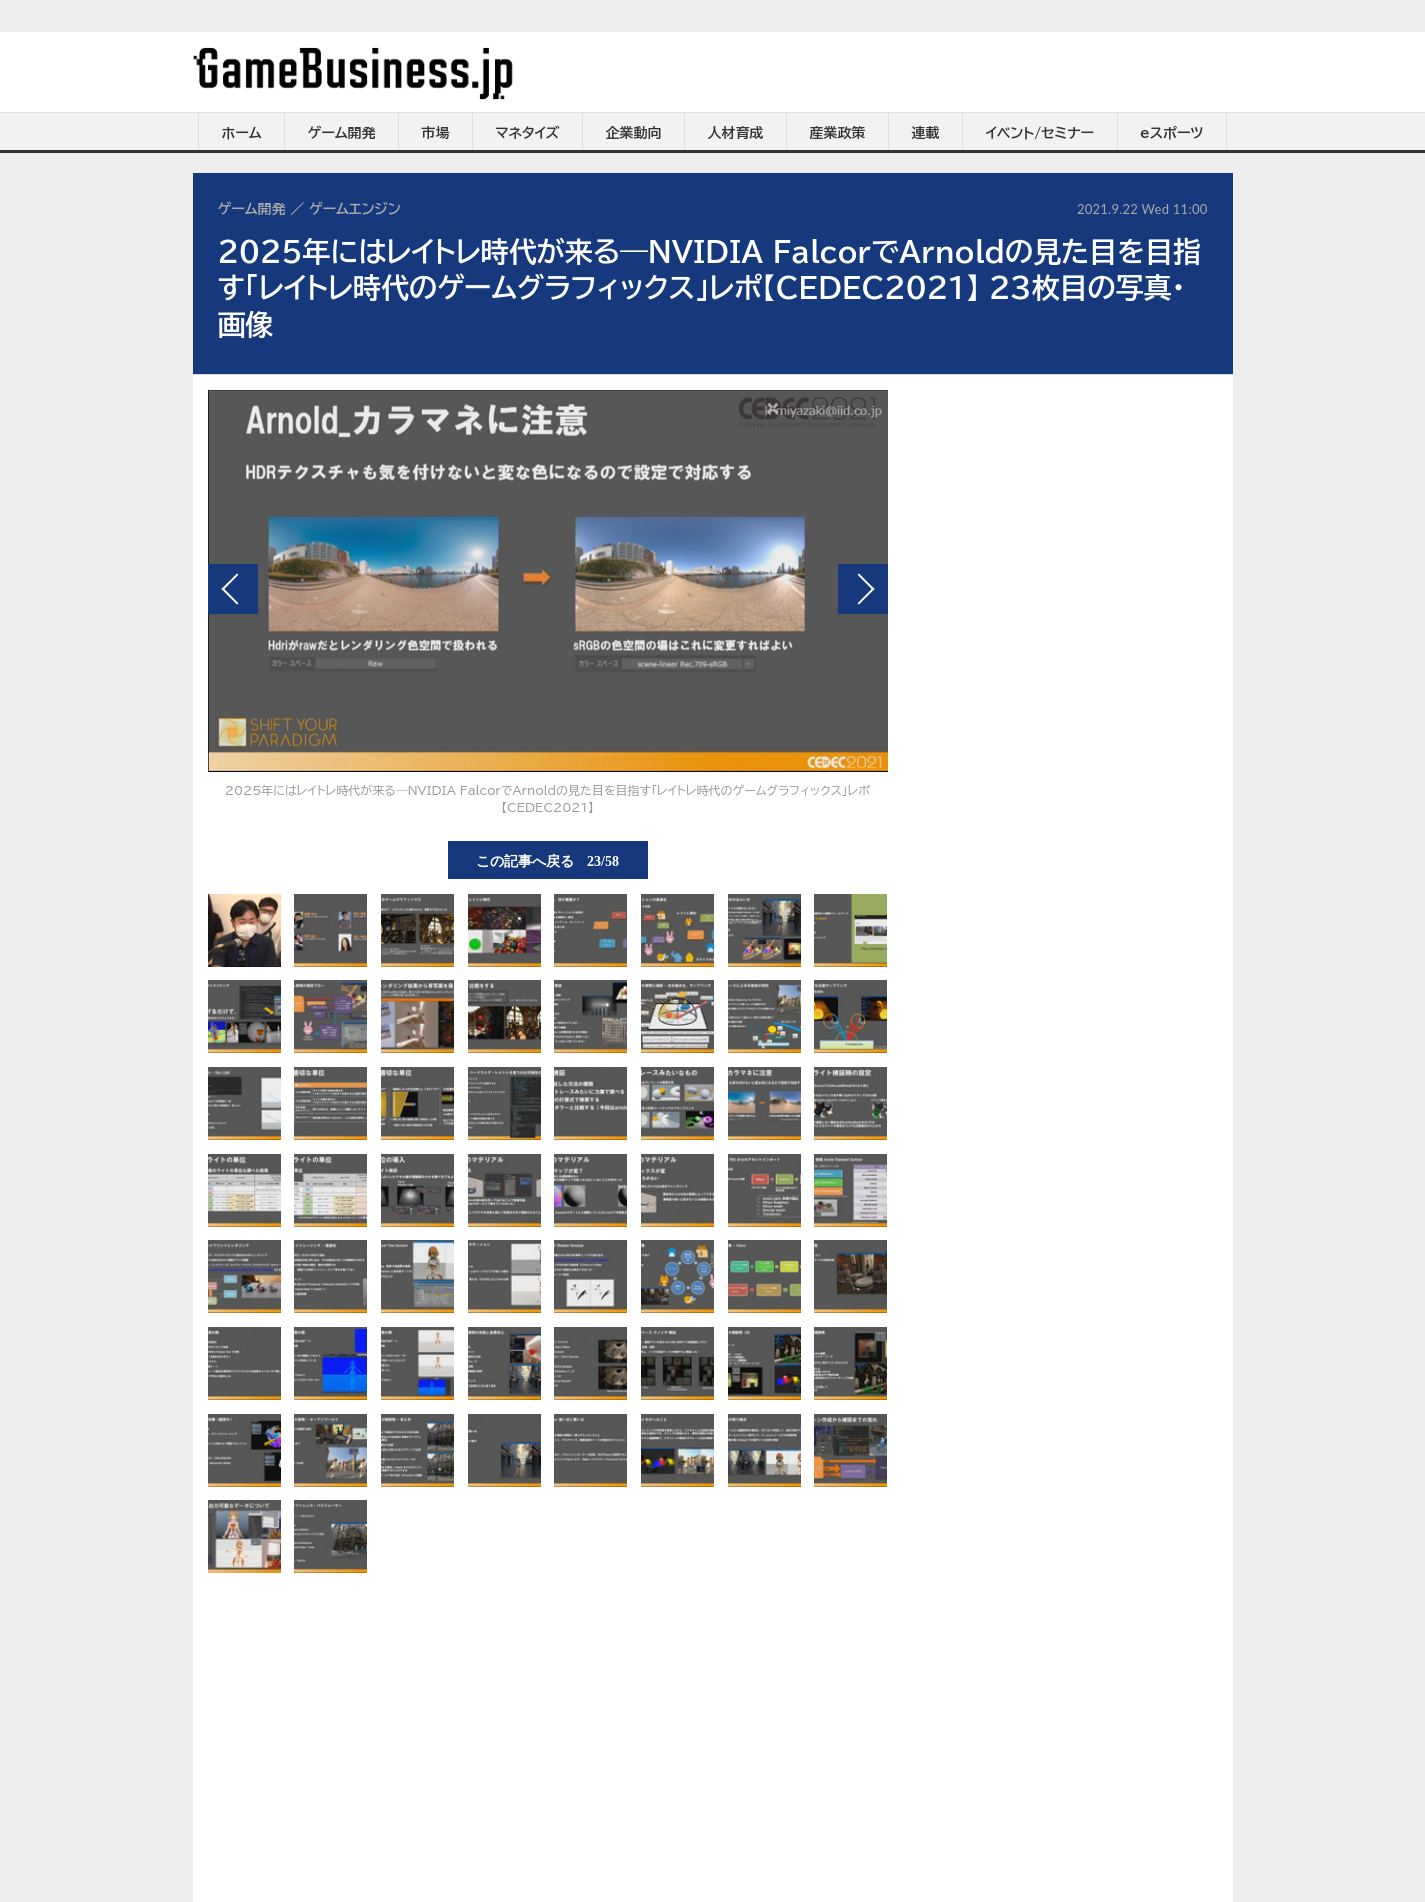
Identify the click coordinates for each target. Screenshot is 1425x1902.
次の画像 (863, 589)
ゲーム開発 (342, 133)
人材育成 (736, 133)
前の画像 (233, 589)
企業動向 (634, 133)
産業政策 (838, 133)
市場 (436, 133)
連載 (926, 133)
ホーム (241, 133)
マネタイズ (528, 133)
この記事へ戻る (547, 860)
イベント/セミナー (1040, 133)
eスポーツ (1171, 133)
